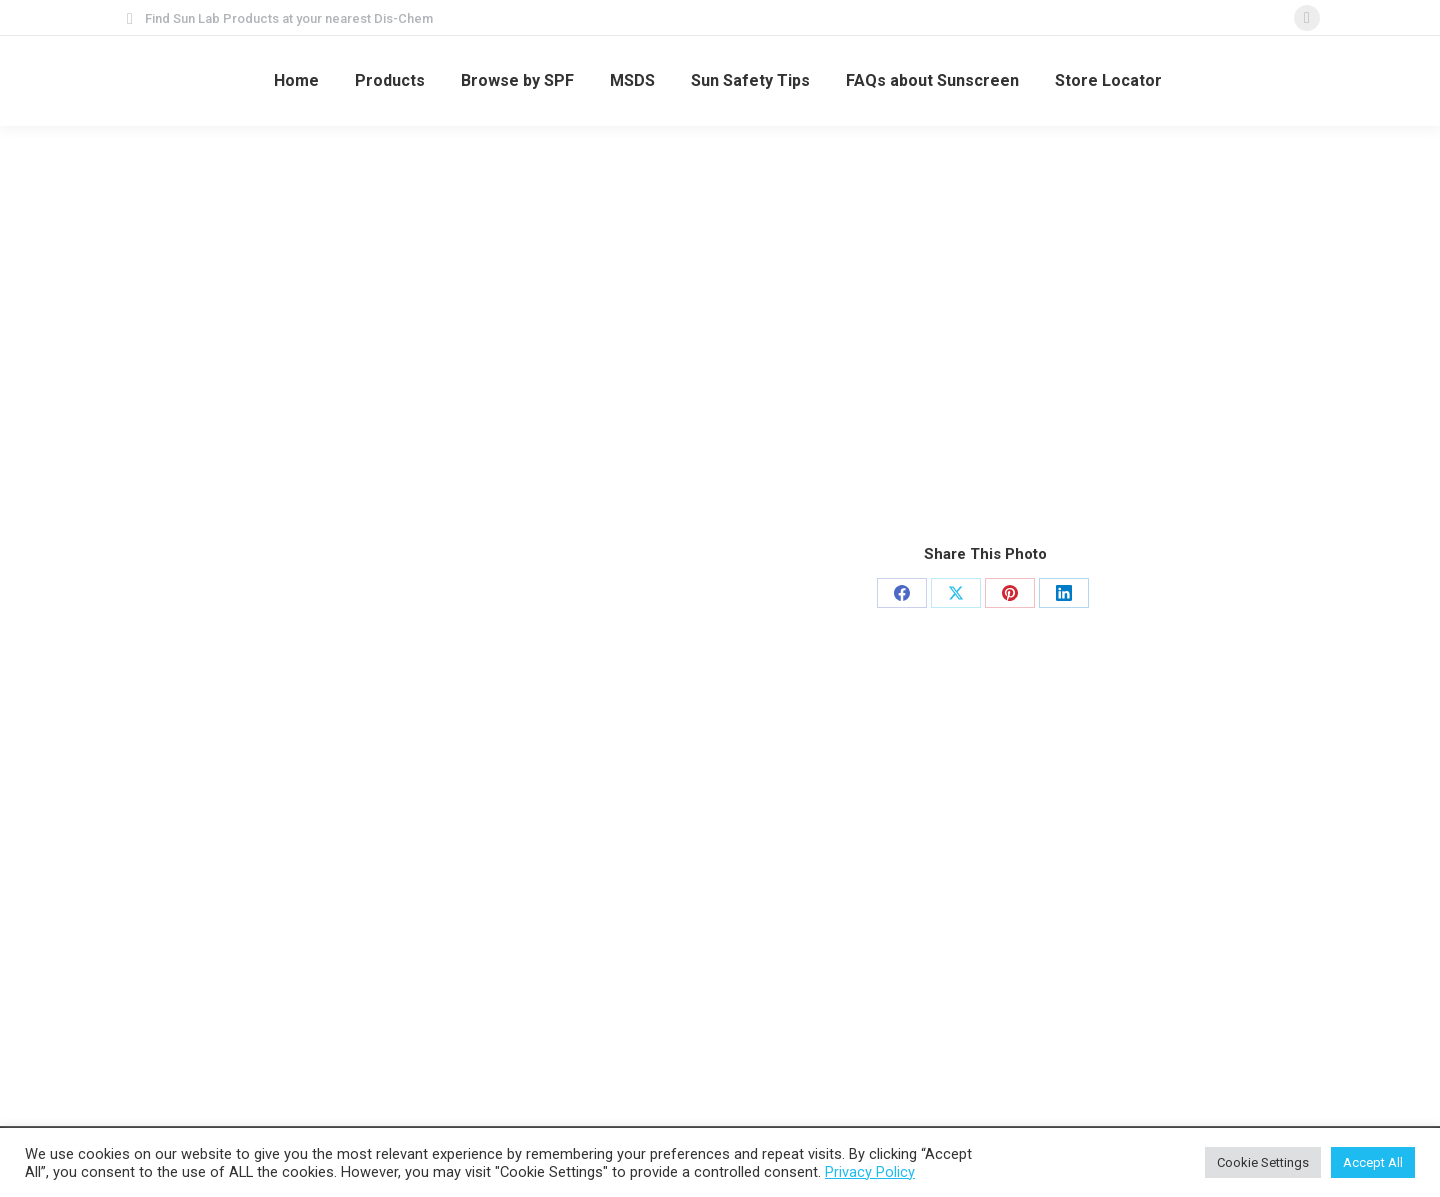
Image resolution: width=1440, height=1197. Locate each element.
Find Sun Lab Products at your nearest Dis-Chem (289, 18)
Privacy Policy (870, 1172)
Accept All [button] (1373, 1162)
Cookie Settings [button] (1263, 1162)
